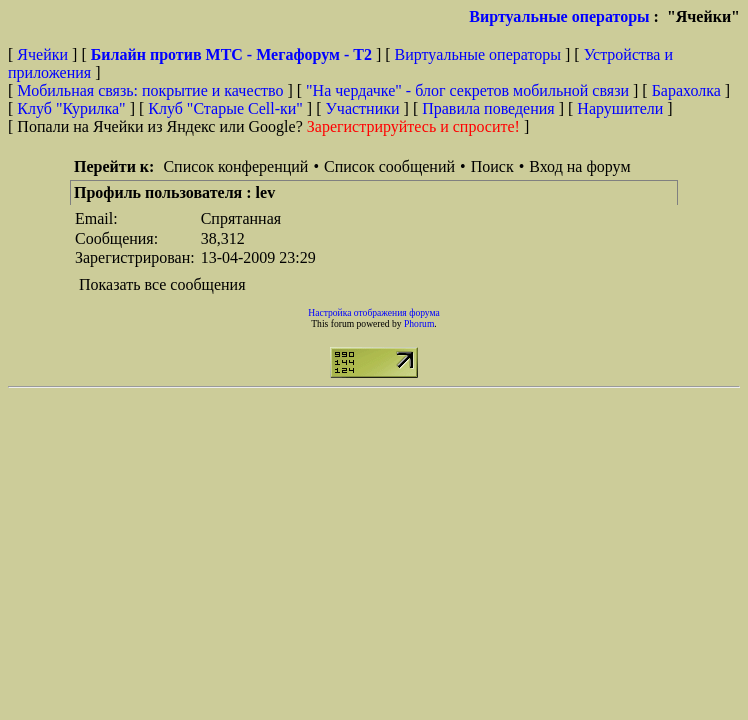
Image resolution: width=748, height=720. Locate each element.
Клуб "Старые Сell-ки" (225, 108)
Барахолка (686, 90)
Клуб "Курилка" (71, 108)
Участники (363, 108)
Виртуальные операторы (559, 16)
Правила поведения (488, 108)
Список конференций (235, 166)
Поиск (492, 166)
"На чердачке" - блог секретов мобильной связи (467, 90)
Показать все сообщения (162, 284)
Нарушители (620, 108)
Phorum (419, 323)
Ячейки (44, 54)
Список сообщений (389, 166)
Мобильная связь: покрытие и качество (150, 90)
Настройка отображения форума (374, 312)
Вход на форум (579, 166)
